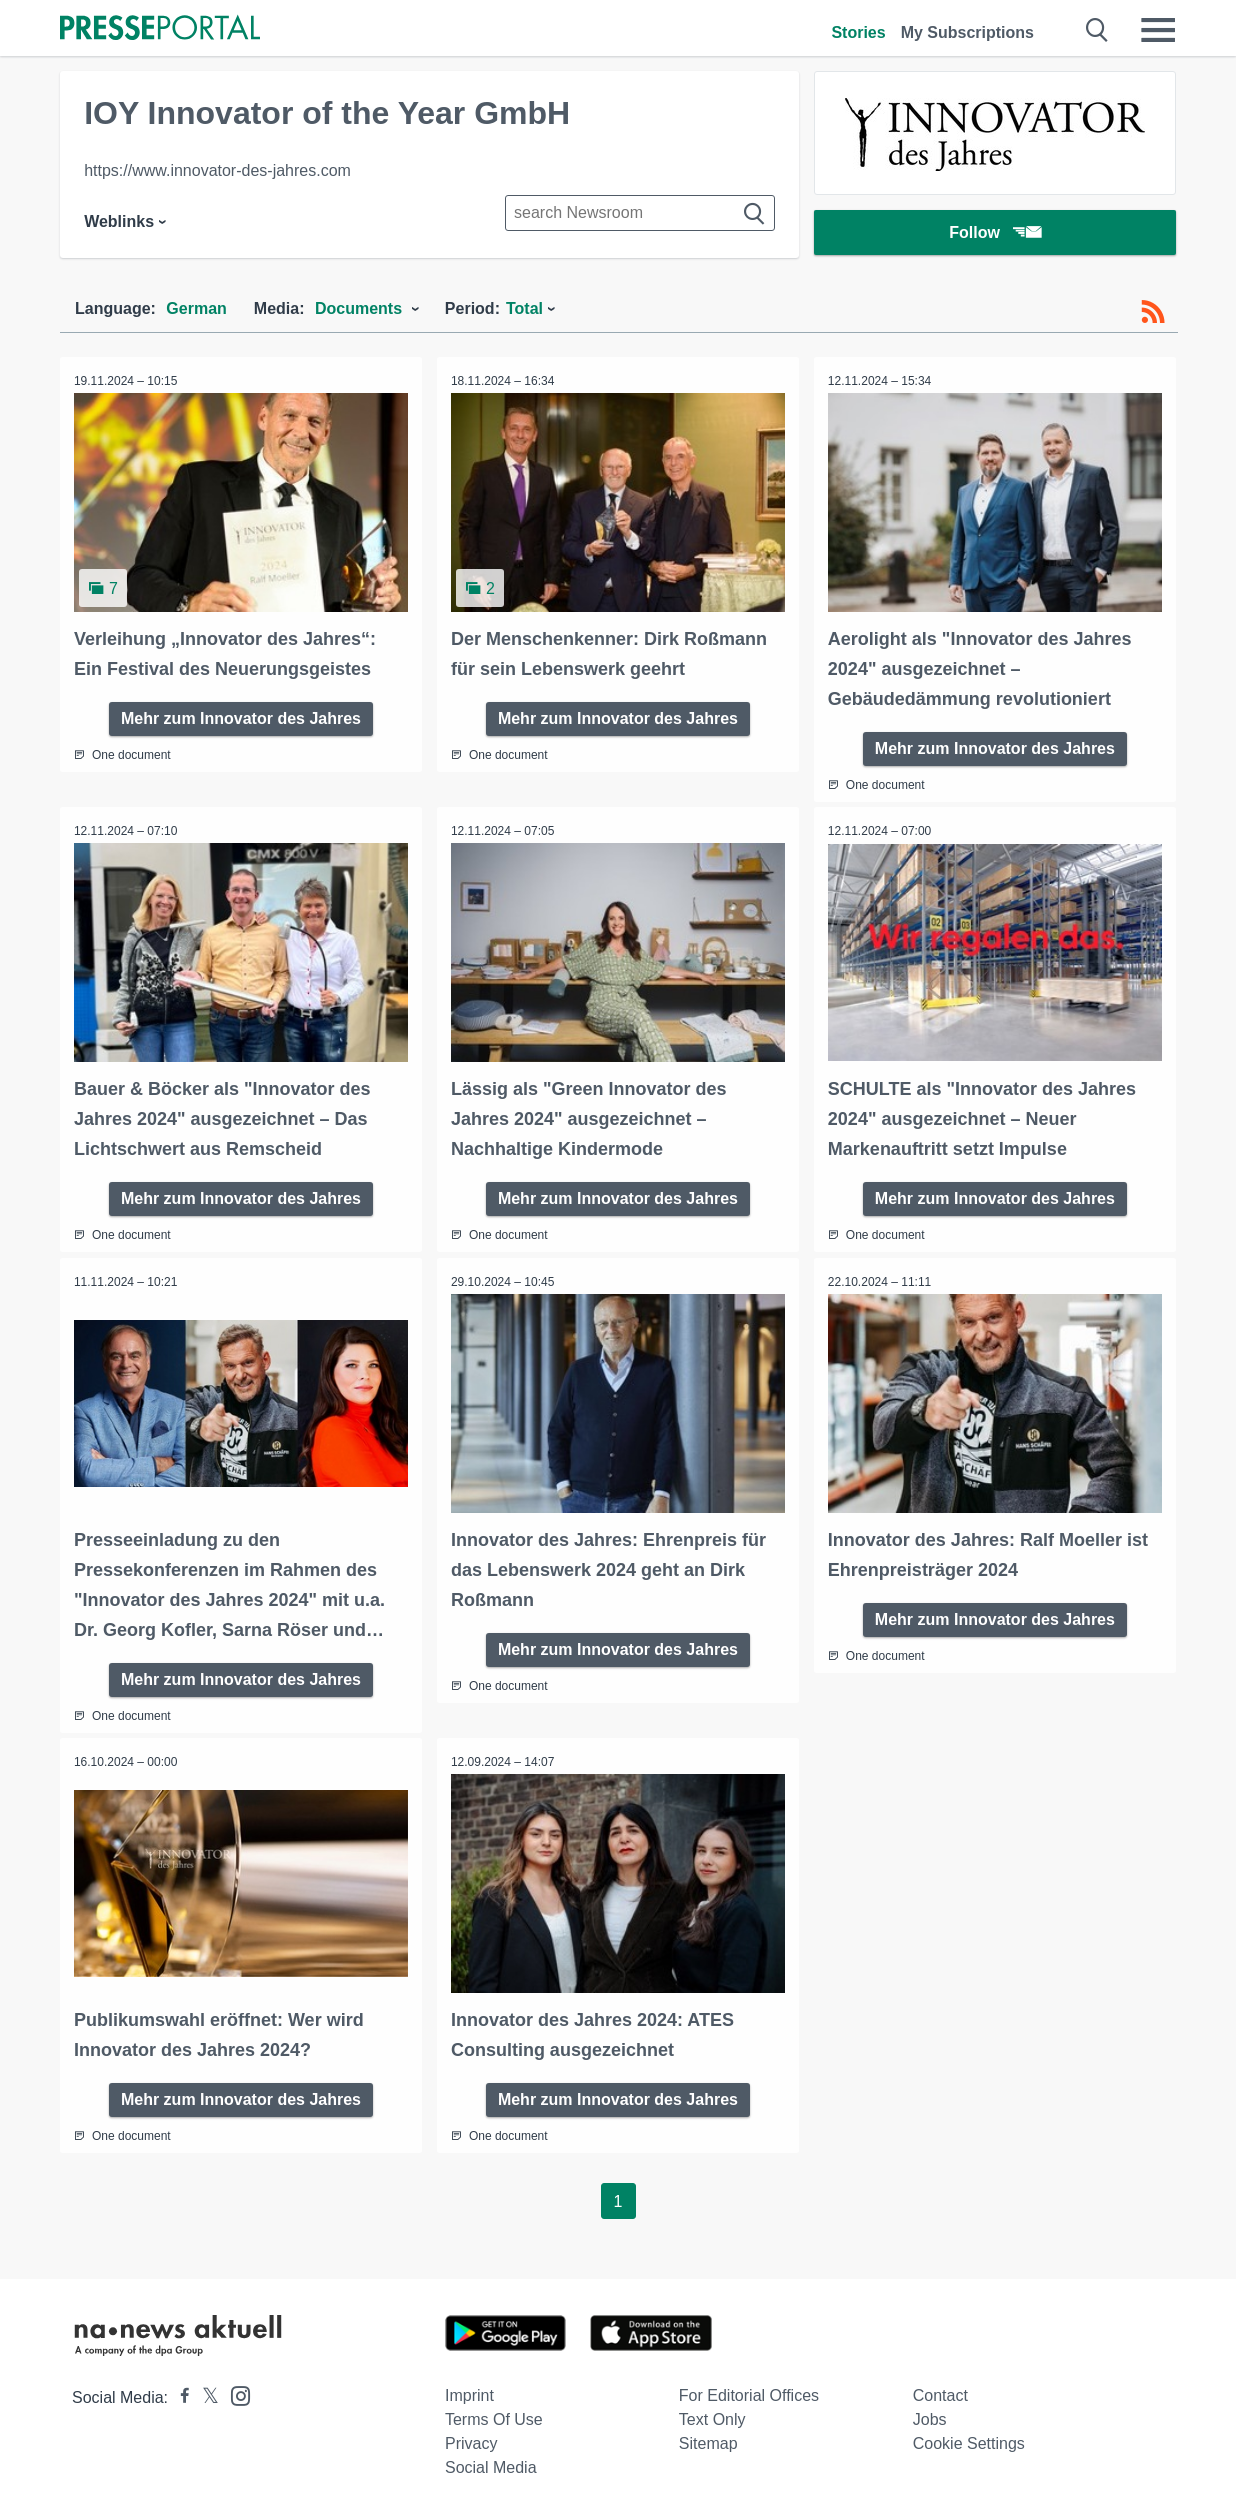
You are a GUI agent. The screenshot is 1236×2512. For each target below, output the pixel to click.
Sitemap (708, 2439)
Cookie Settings (969, 2439)
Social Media (491, 2463)
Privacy (471, 2439)
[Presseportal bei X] (204, 2393)
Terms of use (494, 2415)
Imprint (469, 2391)
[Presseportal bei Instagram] (234, 2390)
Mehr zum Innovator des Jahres (241, 716)
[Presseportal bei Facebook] (179, 2393)
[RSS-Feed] (1153, 312)
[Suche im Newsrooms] (640, 213)
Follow (995, 234)
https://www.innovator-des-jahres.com (217, 170)
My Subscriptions (967, 32)
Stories (858, 32)
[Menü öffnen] (1158, 30)
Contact (940, 2391)
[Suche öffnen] (1097, 30)
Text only (712, 2415)
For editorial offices (749, 2391)
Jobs (930, 2415)
